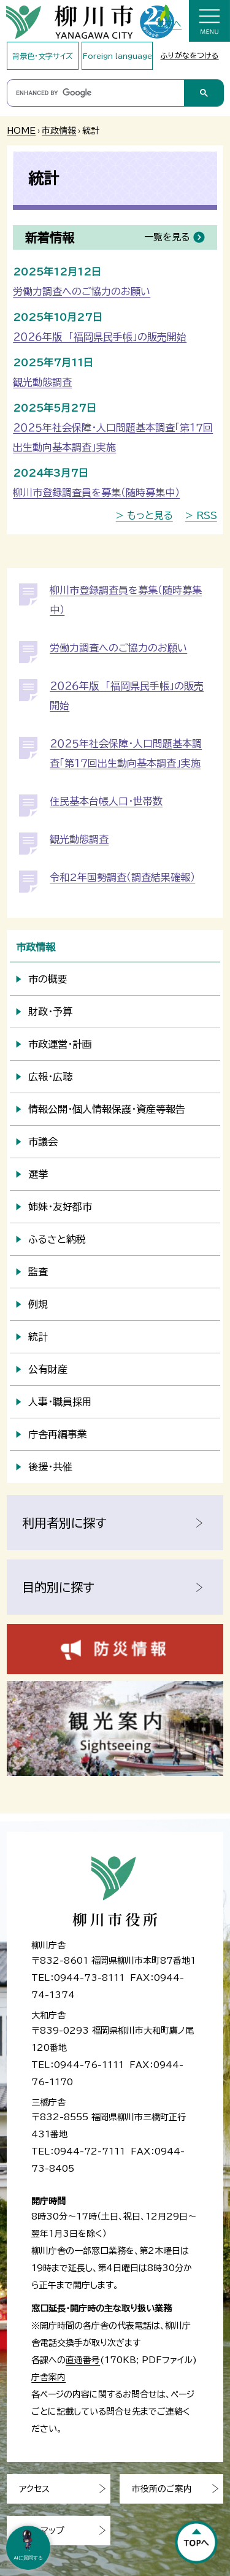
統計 (38, 1337)
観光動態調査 (42, 382)
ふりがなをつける (190, 55)
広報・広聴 (50, 1077)
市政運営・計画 (60, 1044)
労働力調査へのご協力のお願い (81, 291)
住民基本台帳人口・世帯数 (106, 801)
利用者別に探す (64, 1523)
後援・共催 (50, 1467)
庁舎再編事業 (57, 1434)
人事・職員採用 (60, 1402)
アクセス (34, 2489)
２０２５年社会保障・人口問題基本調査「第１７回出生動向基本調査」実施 (113, 437)
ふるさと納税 (57, 1239)
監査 (38, 1272)
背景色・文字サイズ (42, 56)
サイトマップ (41, 2530)
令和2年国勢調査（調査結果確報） (122, 877)
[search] (95, 93)
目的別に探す (58, 1587)
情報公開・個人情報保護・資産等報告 (106, 1109)
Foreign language (117, 56)
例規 (38, 1304)
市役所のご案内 (162, 2489)
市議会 (43, 1142)
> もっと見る (144, 515)
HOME (21, 130)
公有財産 (47, 1369)
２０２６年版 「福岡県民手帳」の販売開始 (99, 337)
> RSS (201, 515)
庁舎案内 (48, 2377)
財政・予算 (50, 1012)
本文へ (169, 24)
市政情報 (59, 130)
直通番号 (83, 2360)
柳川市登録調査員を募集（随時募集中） (96, 493)
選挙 (38, 1174)
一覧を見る (167, 237)
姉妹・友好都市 (60, 1207)
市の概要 (47, 979)
